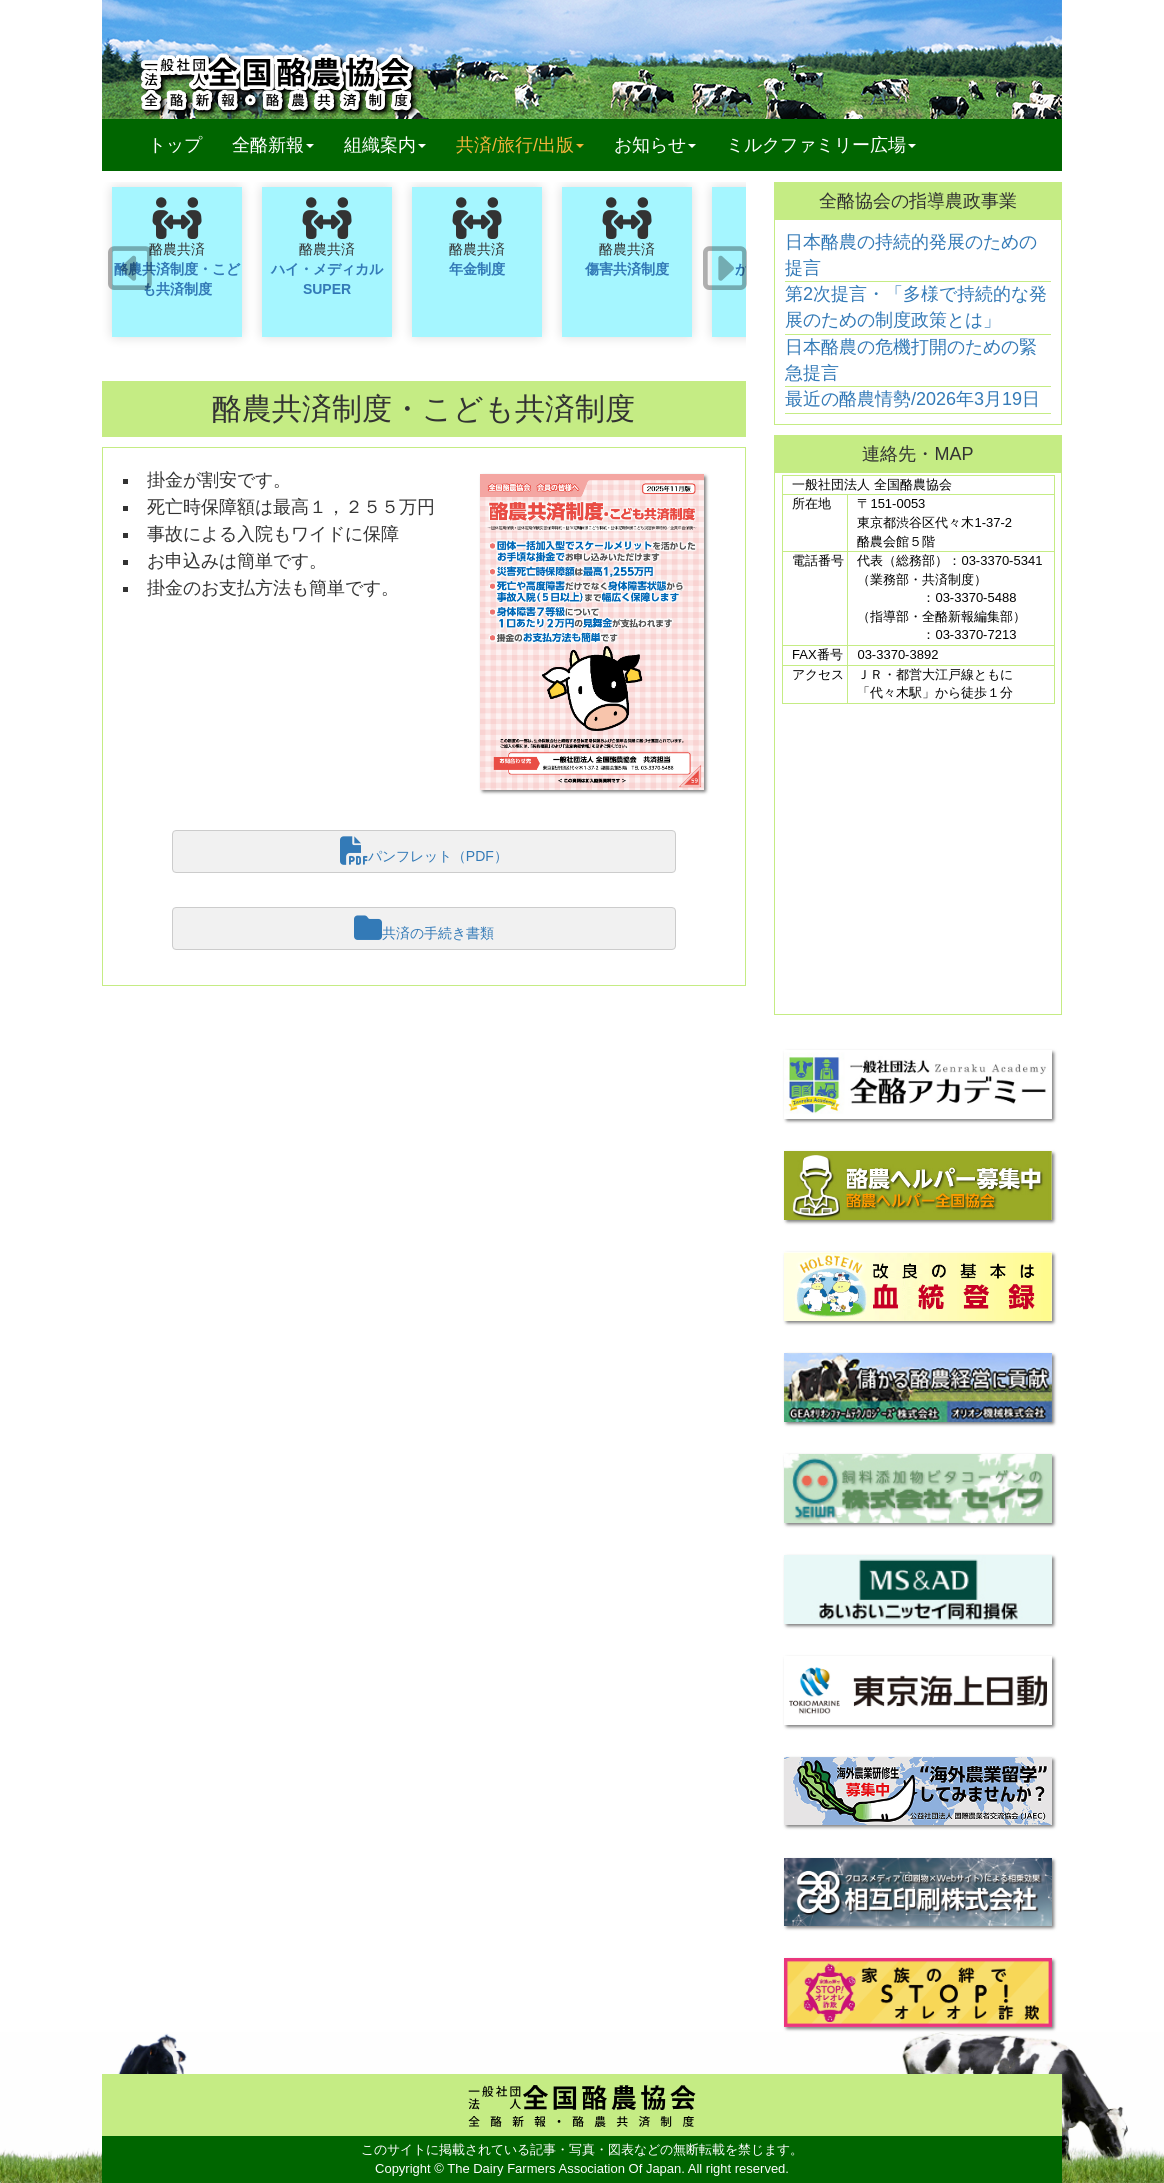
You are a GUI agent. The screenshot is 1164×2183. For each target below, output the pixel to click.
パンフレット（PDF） (424, 851)
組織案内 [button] (385, 145)
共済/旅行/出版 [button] (520, 145)
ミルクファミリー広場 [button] (821, 145)
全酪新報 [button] (280, 144)
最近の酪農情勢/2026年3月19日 (912, 399)
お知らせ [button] (655, 145)
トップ (175, 145)
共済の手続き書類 (424, 928)
